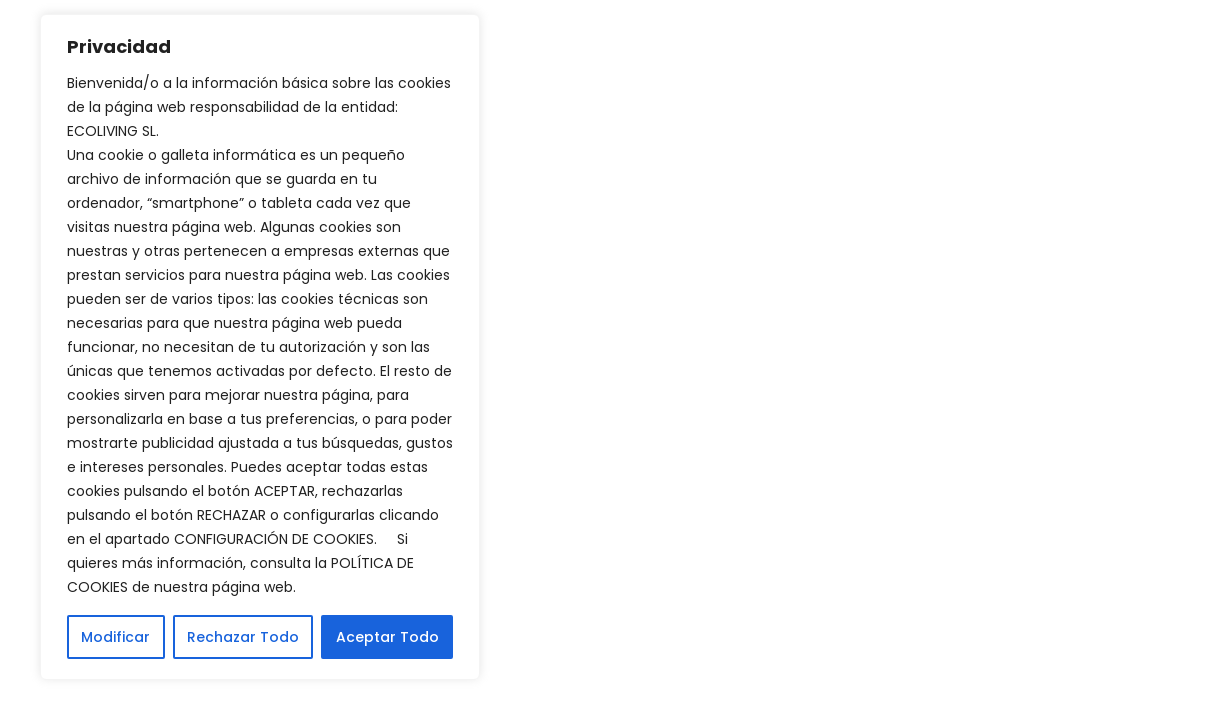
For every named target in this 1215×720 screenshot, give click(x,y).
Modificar (115, 637)
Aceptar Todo (387, 637)
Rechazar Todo (243, 637)
